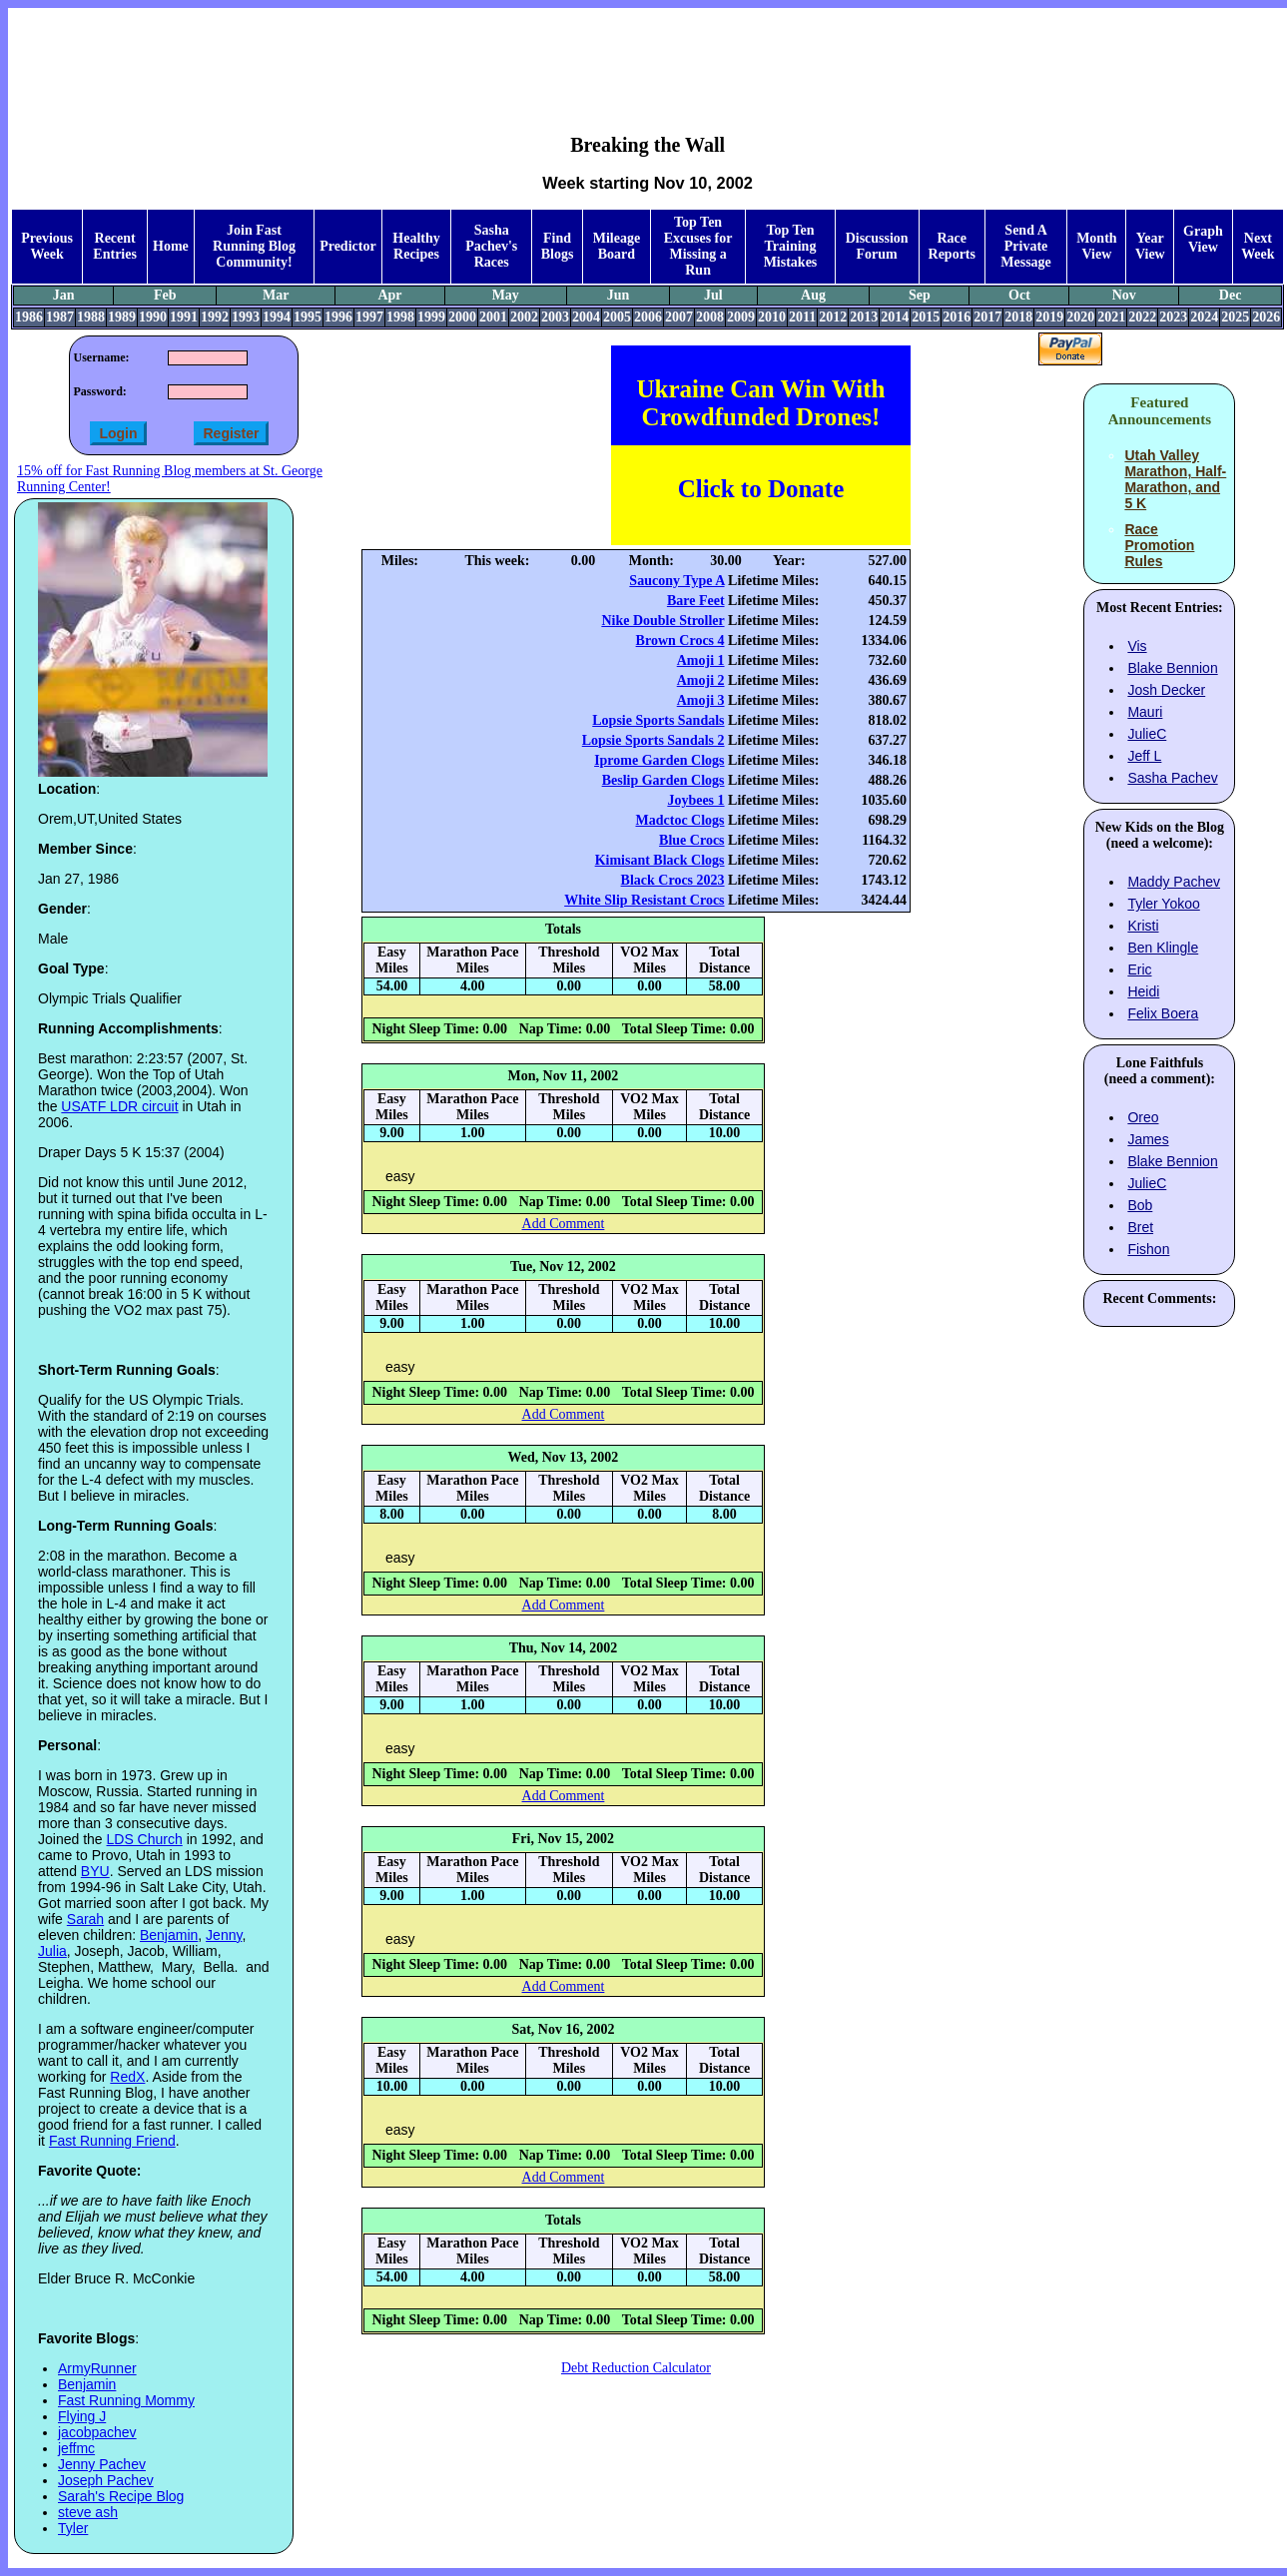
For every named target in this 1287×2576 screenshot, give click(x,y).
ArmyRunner (97, 2368)
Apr (389, 295)
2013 (864, 317)
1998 (400, 317)
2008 (710, 317)
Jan (64, 295)
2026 (1266, 317)
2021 (1111, 317)
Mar (276, 295)
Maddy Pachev (1173, 882)
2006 (648, 317)
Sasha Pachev (1172, 778)
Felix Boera (1162, 1013)
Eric (1139, 969)
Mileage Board (616, 246)
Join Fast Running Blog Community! (254, 246)
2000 (462, 317)
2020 (1080, 317)
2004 (586, 317)
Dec (1230, 295)
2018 (1018, 317)
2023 (1173, 317)
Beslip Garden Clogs (663, 780)
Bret (1140, 1227)
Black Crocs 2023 (673, 880)
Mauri (1144, 712)
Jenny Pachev (102, 2464)
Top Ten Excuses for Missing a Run (698, 246)
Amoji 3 (701, 700)
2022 (1142, 317)
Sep (920, 295)
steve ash (88, 2512)
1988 (91, 317)
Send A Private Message (1025, 246)
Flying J (82, 2416)
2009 (741, 317)
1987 (60, 317)
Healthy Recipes (415, 246)
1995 (308, 317)
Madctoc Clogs (680, 820)
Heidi (1143, 991)
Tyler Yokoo (1163, 904)
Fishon (1148, 1249)
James (1147, 1139)
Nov (1124, 295)
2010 (772, 317)
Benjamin (169, 1935)
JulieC (1146, 734)
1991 (184, 317)
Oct (1019, 295)
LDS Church (145, 1839)
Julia (52, 1951)
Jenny (224, 1935)
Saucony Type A (676, 580)
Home (171, 246)
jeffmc (76, 2448)
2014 (895, 317)
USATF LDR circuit (119, 1106)
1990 (153, 317)
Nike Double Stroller (662, 620)
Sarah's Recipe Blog (121, 2496)
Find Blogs (557, 246)
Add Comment (563, 1223)
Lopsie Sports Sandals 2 (653, 740)
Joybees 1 (695, 800)
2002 (524, 317)
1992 (215, 317)
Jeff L (1144, 756)
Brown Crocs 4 (680, 640)
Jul (713, 295)
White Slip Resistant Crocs (644, 900)
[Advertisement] (648, 56)
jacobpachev (97, 2432)
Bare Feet (696, 600)
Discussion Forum (877, 246)
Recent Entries (115, 246)
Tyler (73, 2528)
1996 (338, 317)
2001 (493, 317)
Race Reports (952, 246)
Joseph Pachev (106, 2480)
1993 (246, 317)
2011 (802, 317)
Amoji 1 (701, 660)
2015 (926, 317)
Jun (618, 295)
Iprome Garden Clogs (659, 760)
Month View (1096, 246)
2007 (679, 317)
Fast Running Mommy (126, 2400)
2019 (1049, 317)
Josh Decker (1166, 690)
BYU (95, 1871)
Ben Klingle (1162, 948)
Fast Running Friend (112, 2141)
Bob (1139, 1205)
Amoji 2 (701, 680)
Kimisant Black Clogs (660, 860)
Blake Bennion (1172, 668)
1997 (369, 317)
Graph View (1203, 239)
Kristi (1142, 926)
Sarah (85, 1919)
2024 (1204, 317)
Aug (813, 295)
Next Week (1257, 246)
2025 (1235, 317)
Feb (165, 295)
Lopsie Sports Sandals (658, 720)
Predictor (348, 246)
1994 (277, 317)
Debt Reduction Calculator (636, 2367)
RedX (127, 2077)
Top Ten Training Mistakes (791, 246)
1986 (29, 317)
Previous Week (47, 246)
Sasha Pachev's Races (491, 246)
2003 (555, 317)
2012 (833, 317)
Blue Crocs (691, 840)
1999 (431, 317)
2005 (617, 317)
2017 (987, 317)
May (505, 295)
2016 (956, 317)
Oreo (1142, 1117)
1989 (122, 317)
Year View (1150, 246)
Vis (1136, 646)
